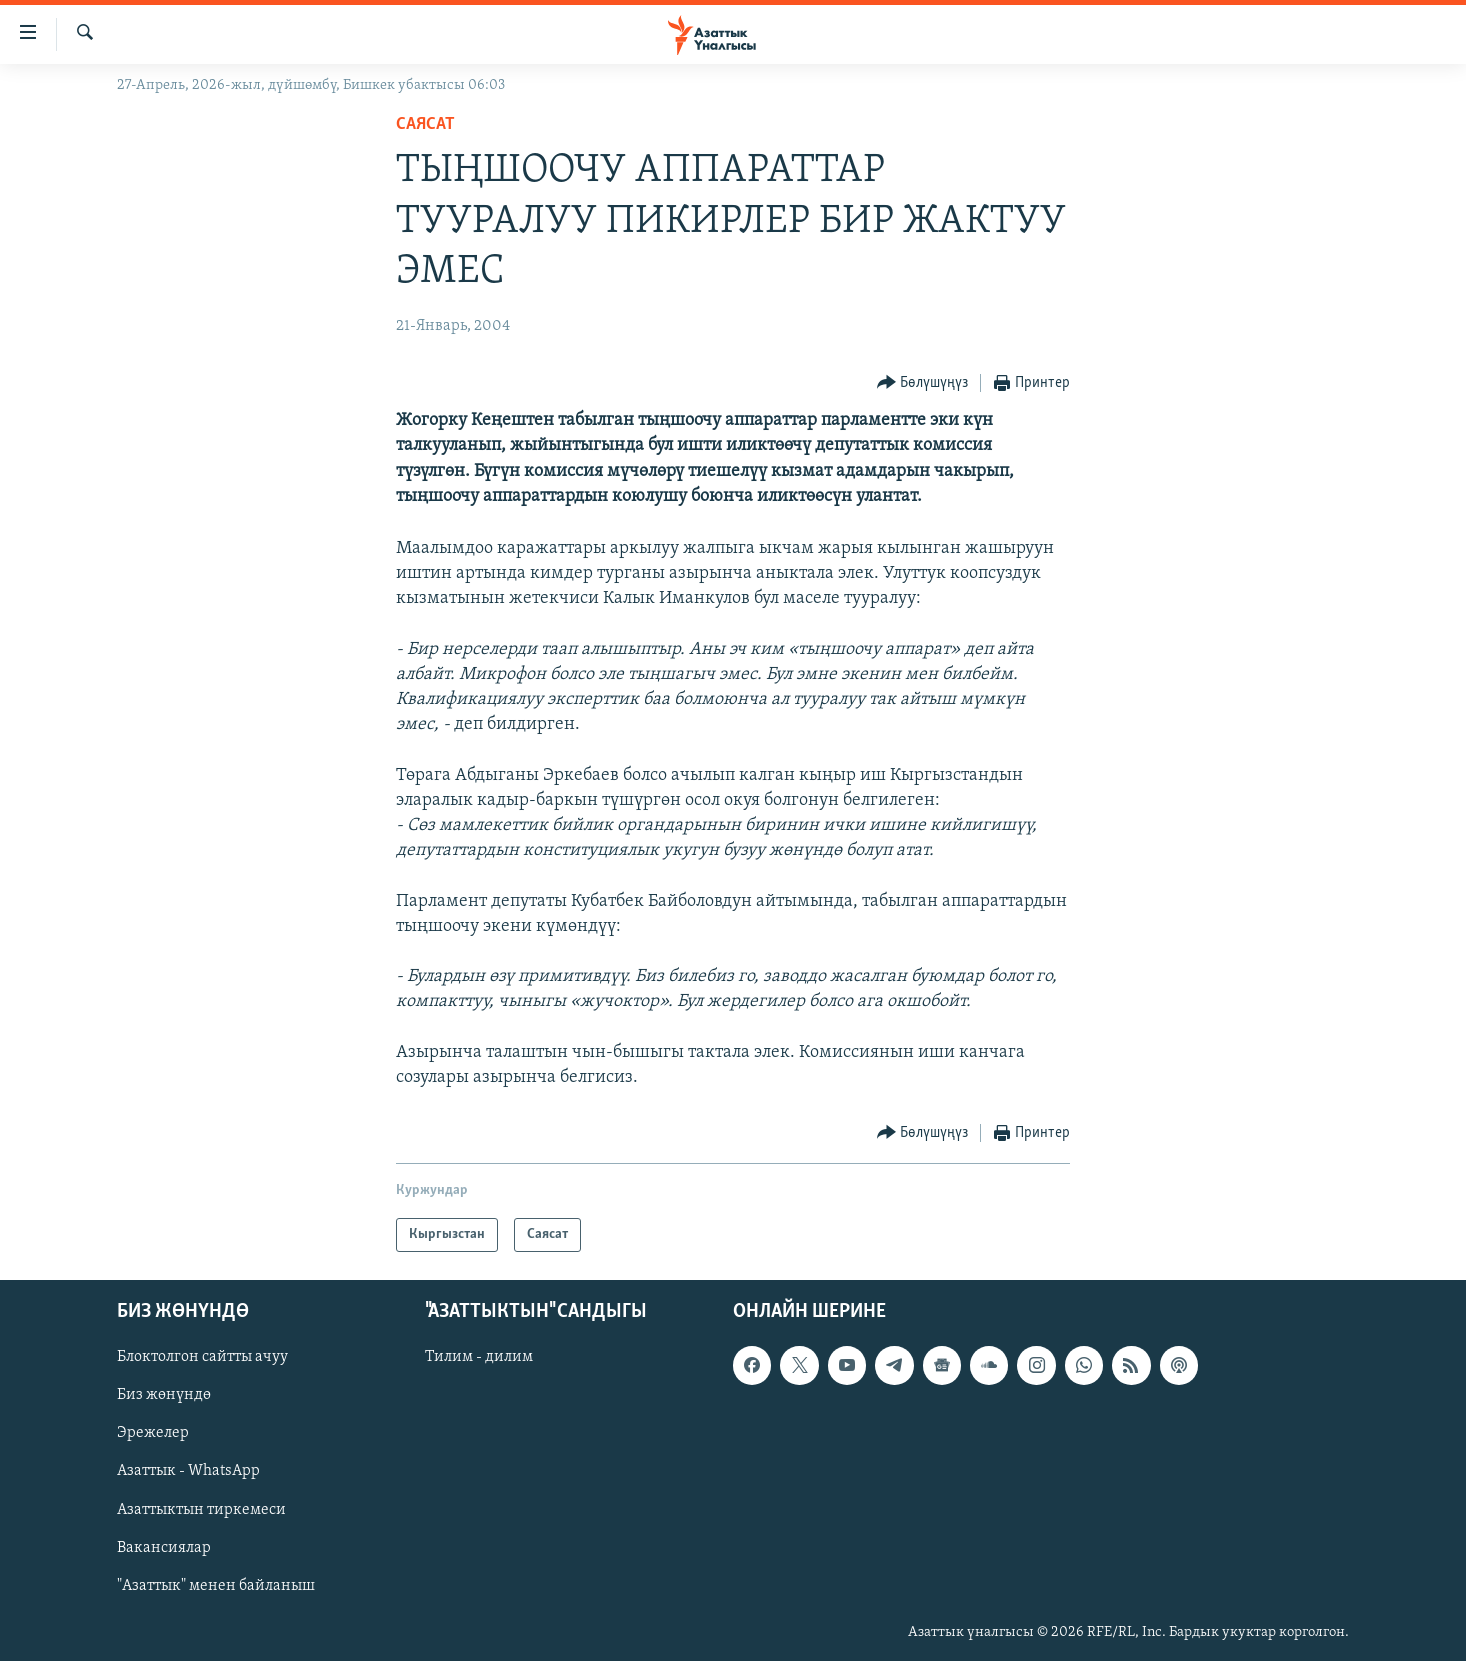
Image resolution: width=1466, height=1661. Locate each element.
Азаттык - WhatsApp (188, 1472)
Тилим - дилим (479, 1358)
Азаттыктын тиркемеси (201, 1510)
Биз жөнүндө (164, 1396)
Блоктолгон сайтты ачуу (202, 1358)
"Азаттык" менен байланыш (216, 1586)
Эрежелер (153, 1434)
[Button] (923, 383)
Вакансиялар (164, 1548)
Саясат (425, 124)
